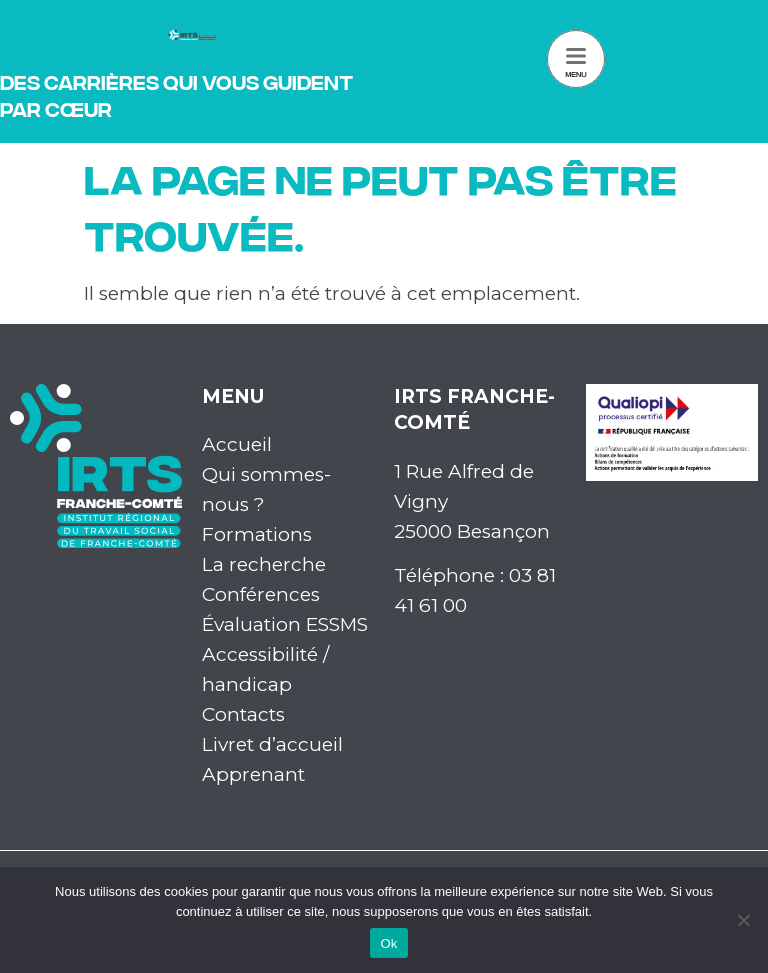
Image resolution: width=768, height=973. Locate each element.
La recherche (264, 564)
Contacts (243, 714)
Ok (388, 943)
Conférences (261, 594)
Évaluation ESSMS (285, 624)
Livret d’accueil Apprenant (272, 759)
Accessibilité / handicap (265, 669)
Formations (257, 534)
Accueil (237, 444)
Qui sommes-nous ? (266, 489)
